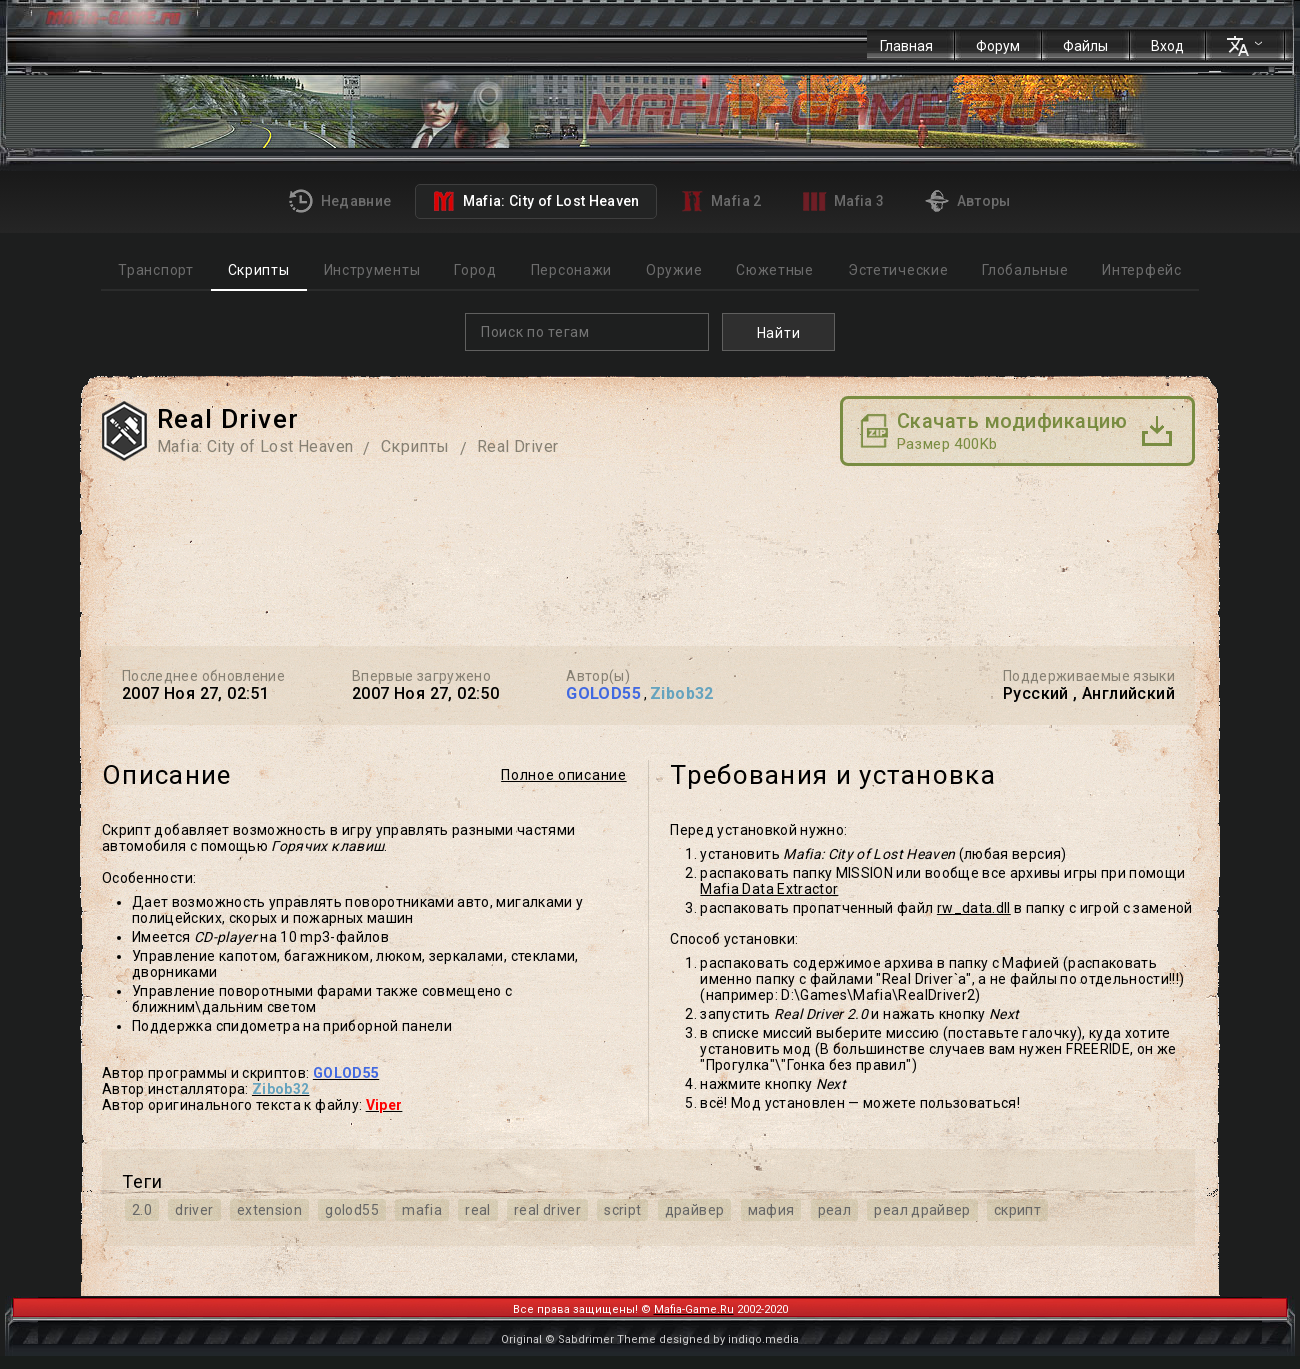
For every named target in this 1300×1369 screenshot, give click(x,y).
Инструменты (372, 270)
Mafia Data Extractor (769, 889)
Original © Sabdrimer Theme (578, 1339)
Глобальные (1025, 270)
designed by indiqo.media (729, 1339)
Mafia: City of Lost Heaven (535, 201)
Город (475, 270)
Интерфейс (1141, 270)
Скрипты (259, 270)
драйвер (694, 1210)
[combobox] (587, 332)
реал (834, 1210)
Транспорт (155, 270)
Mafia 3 (844, 201)
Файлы (1085, 46)
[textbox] (592, 332)
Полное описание (564, 775)
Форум (998, 46)
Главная (906, 46)
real (477, 1210)
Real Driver (517, 446)
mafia (422, 1210)
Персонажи (571, 270)
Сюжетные (775, 270)
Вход (1167, 46)
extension (269, 1210)
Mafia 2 (721, 201)
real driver (547, 1210)
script (622, 1210)
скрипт (1017, 1210)
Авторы (967, 201)
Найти (779, 333)
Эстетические (898, 270)
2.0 (142, 1210)
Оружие (674, 270)
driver (194, 1210)
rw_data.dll (974, 908)
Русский (1036, 693)
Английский (1128, 693)
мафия (771, 1210)
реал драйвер (922, 1210)
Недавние (340, 201)
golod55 (351, 1210)
